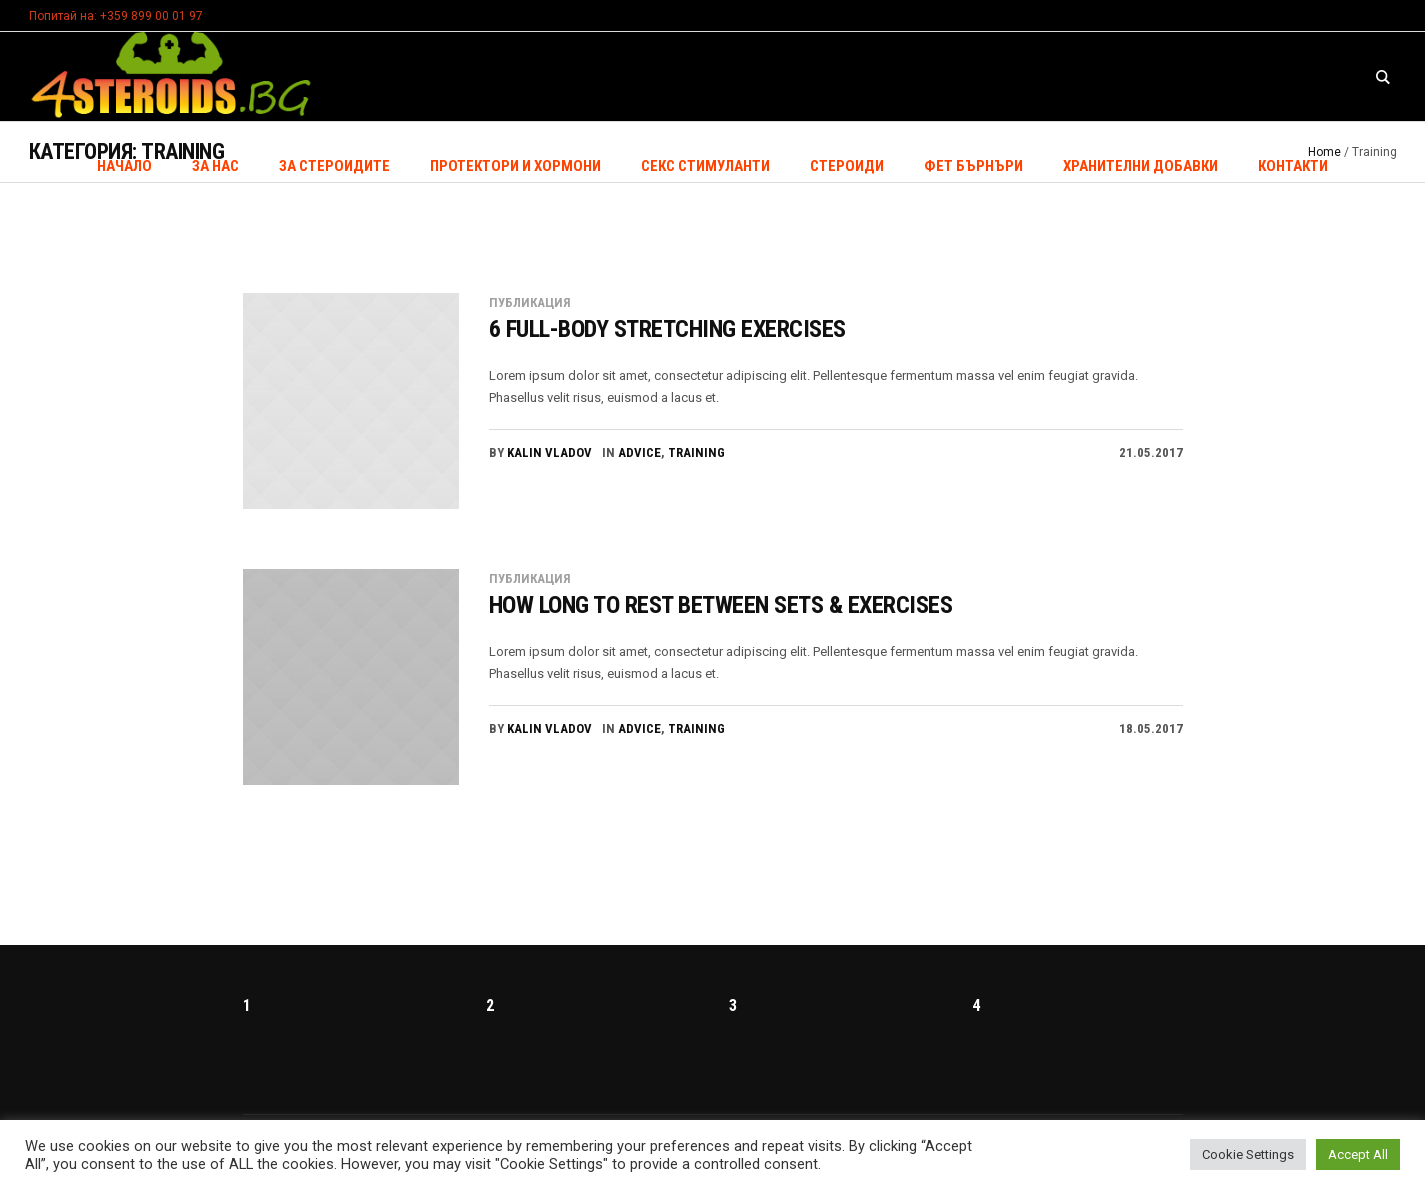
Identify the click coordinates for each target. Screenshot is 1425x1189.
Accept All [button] (1358, 1154)
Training (696, 452)
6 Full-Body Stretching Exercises (667, 329)
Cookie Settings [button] (1248, 1154)
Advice (639, 452)
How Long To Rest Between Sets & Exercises (721, 605)
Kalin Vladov (549, 452)
